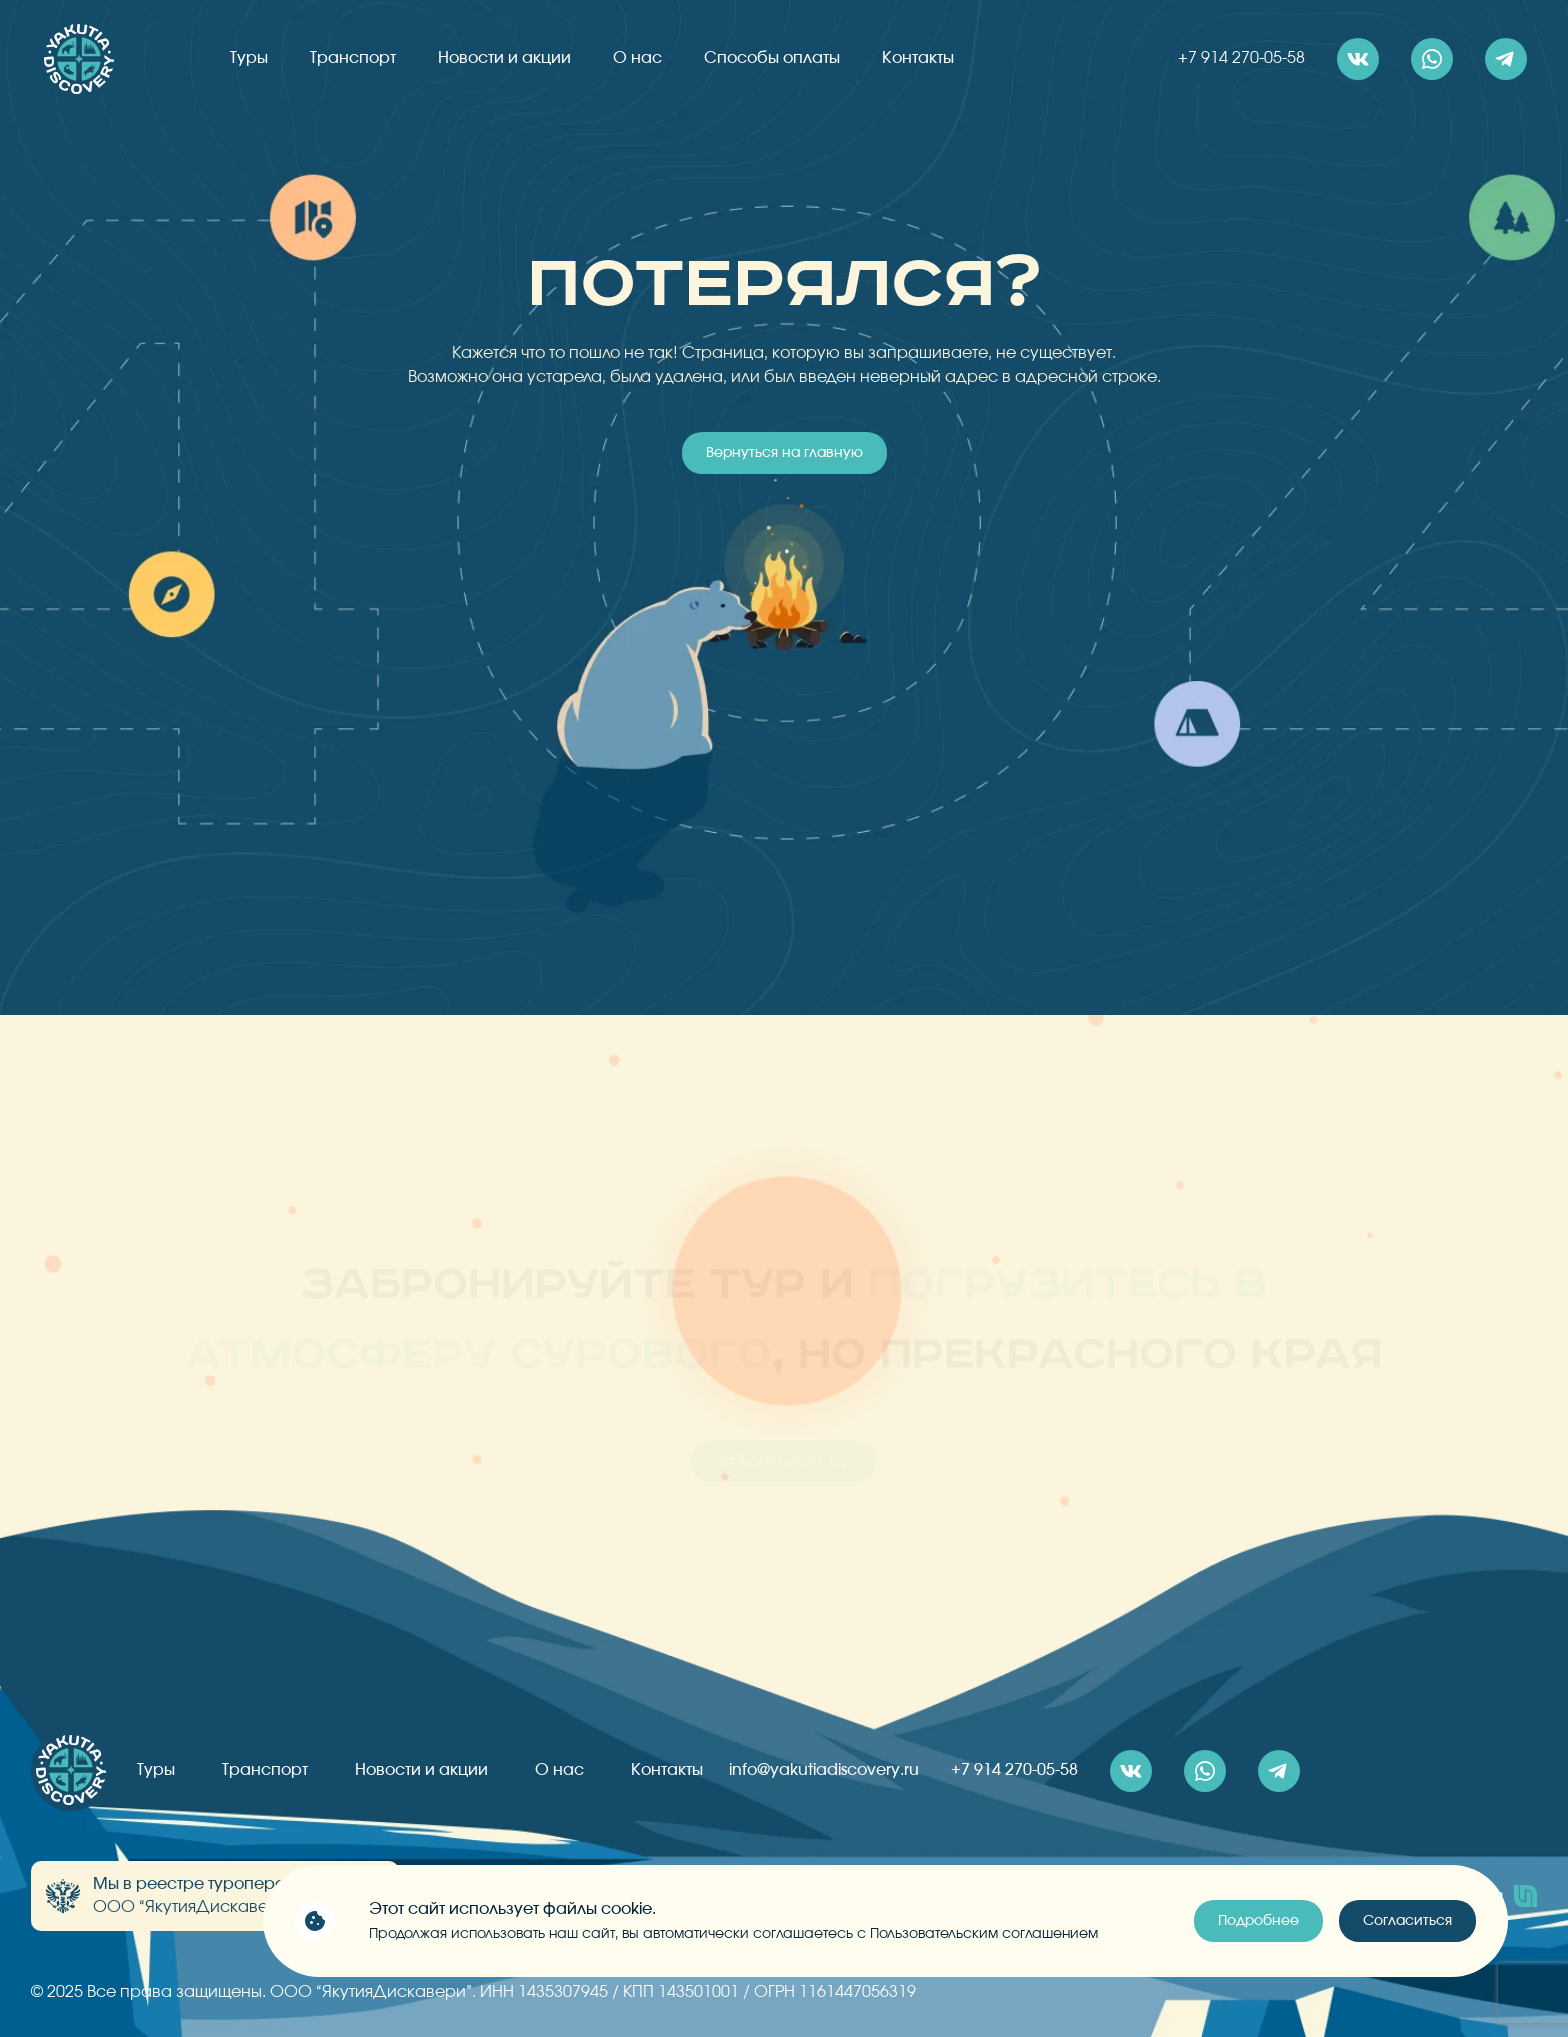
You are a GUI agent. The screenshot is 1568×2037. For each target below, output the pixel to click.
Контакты (918, 58)
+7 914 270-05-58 (1241, 58)
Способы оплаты (772, 58)
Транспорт (353, 58)
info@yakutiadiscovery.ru (824, 1770)
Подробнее (1258, 1921)
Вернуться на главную (784, 453)
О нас (637, 58)
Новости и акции (504, 58)
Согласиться (1407, 1921)
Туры (249, 58)
